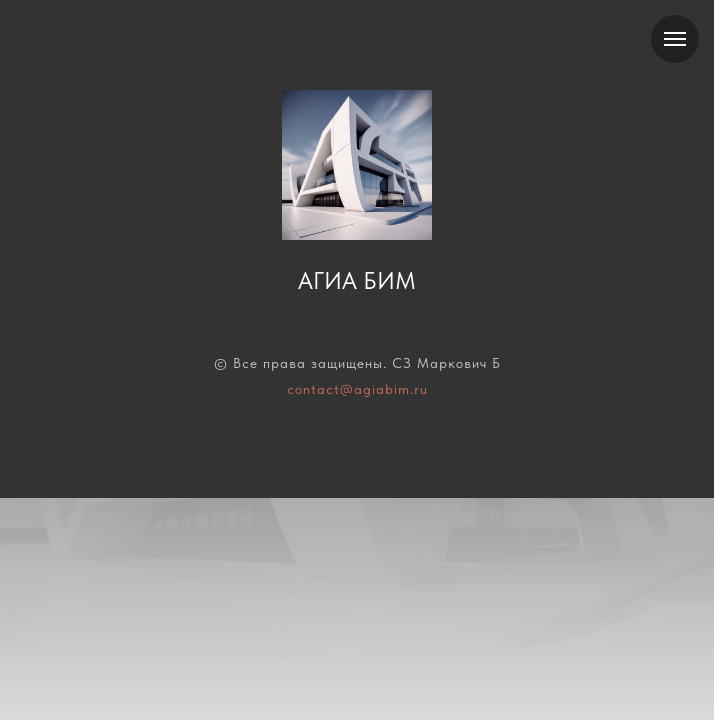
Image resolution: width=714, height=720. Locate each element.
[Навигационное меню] (675, 39)
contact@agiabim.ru (357, 389)
